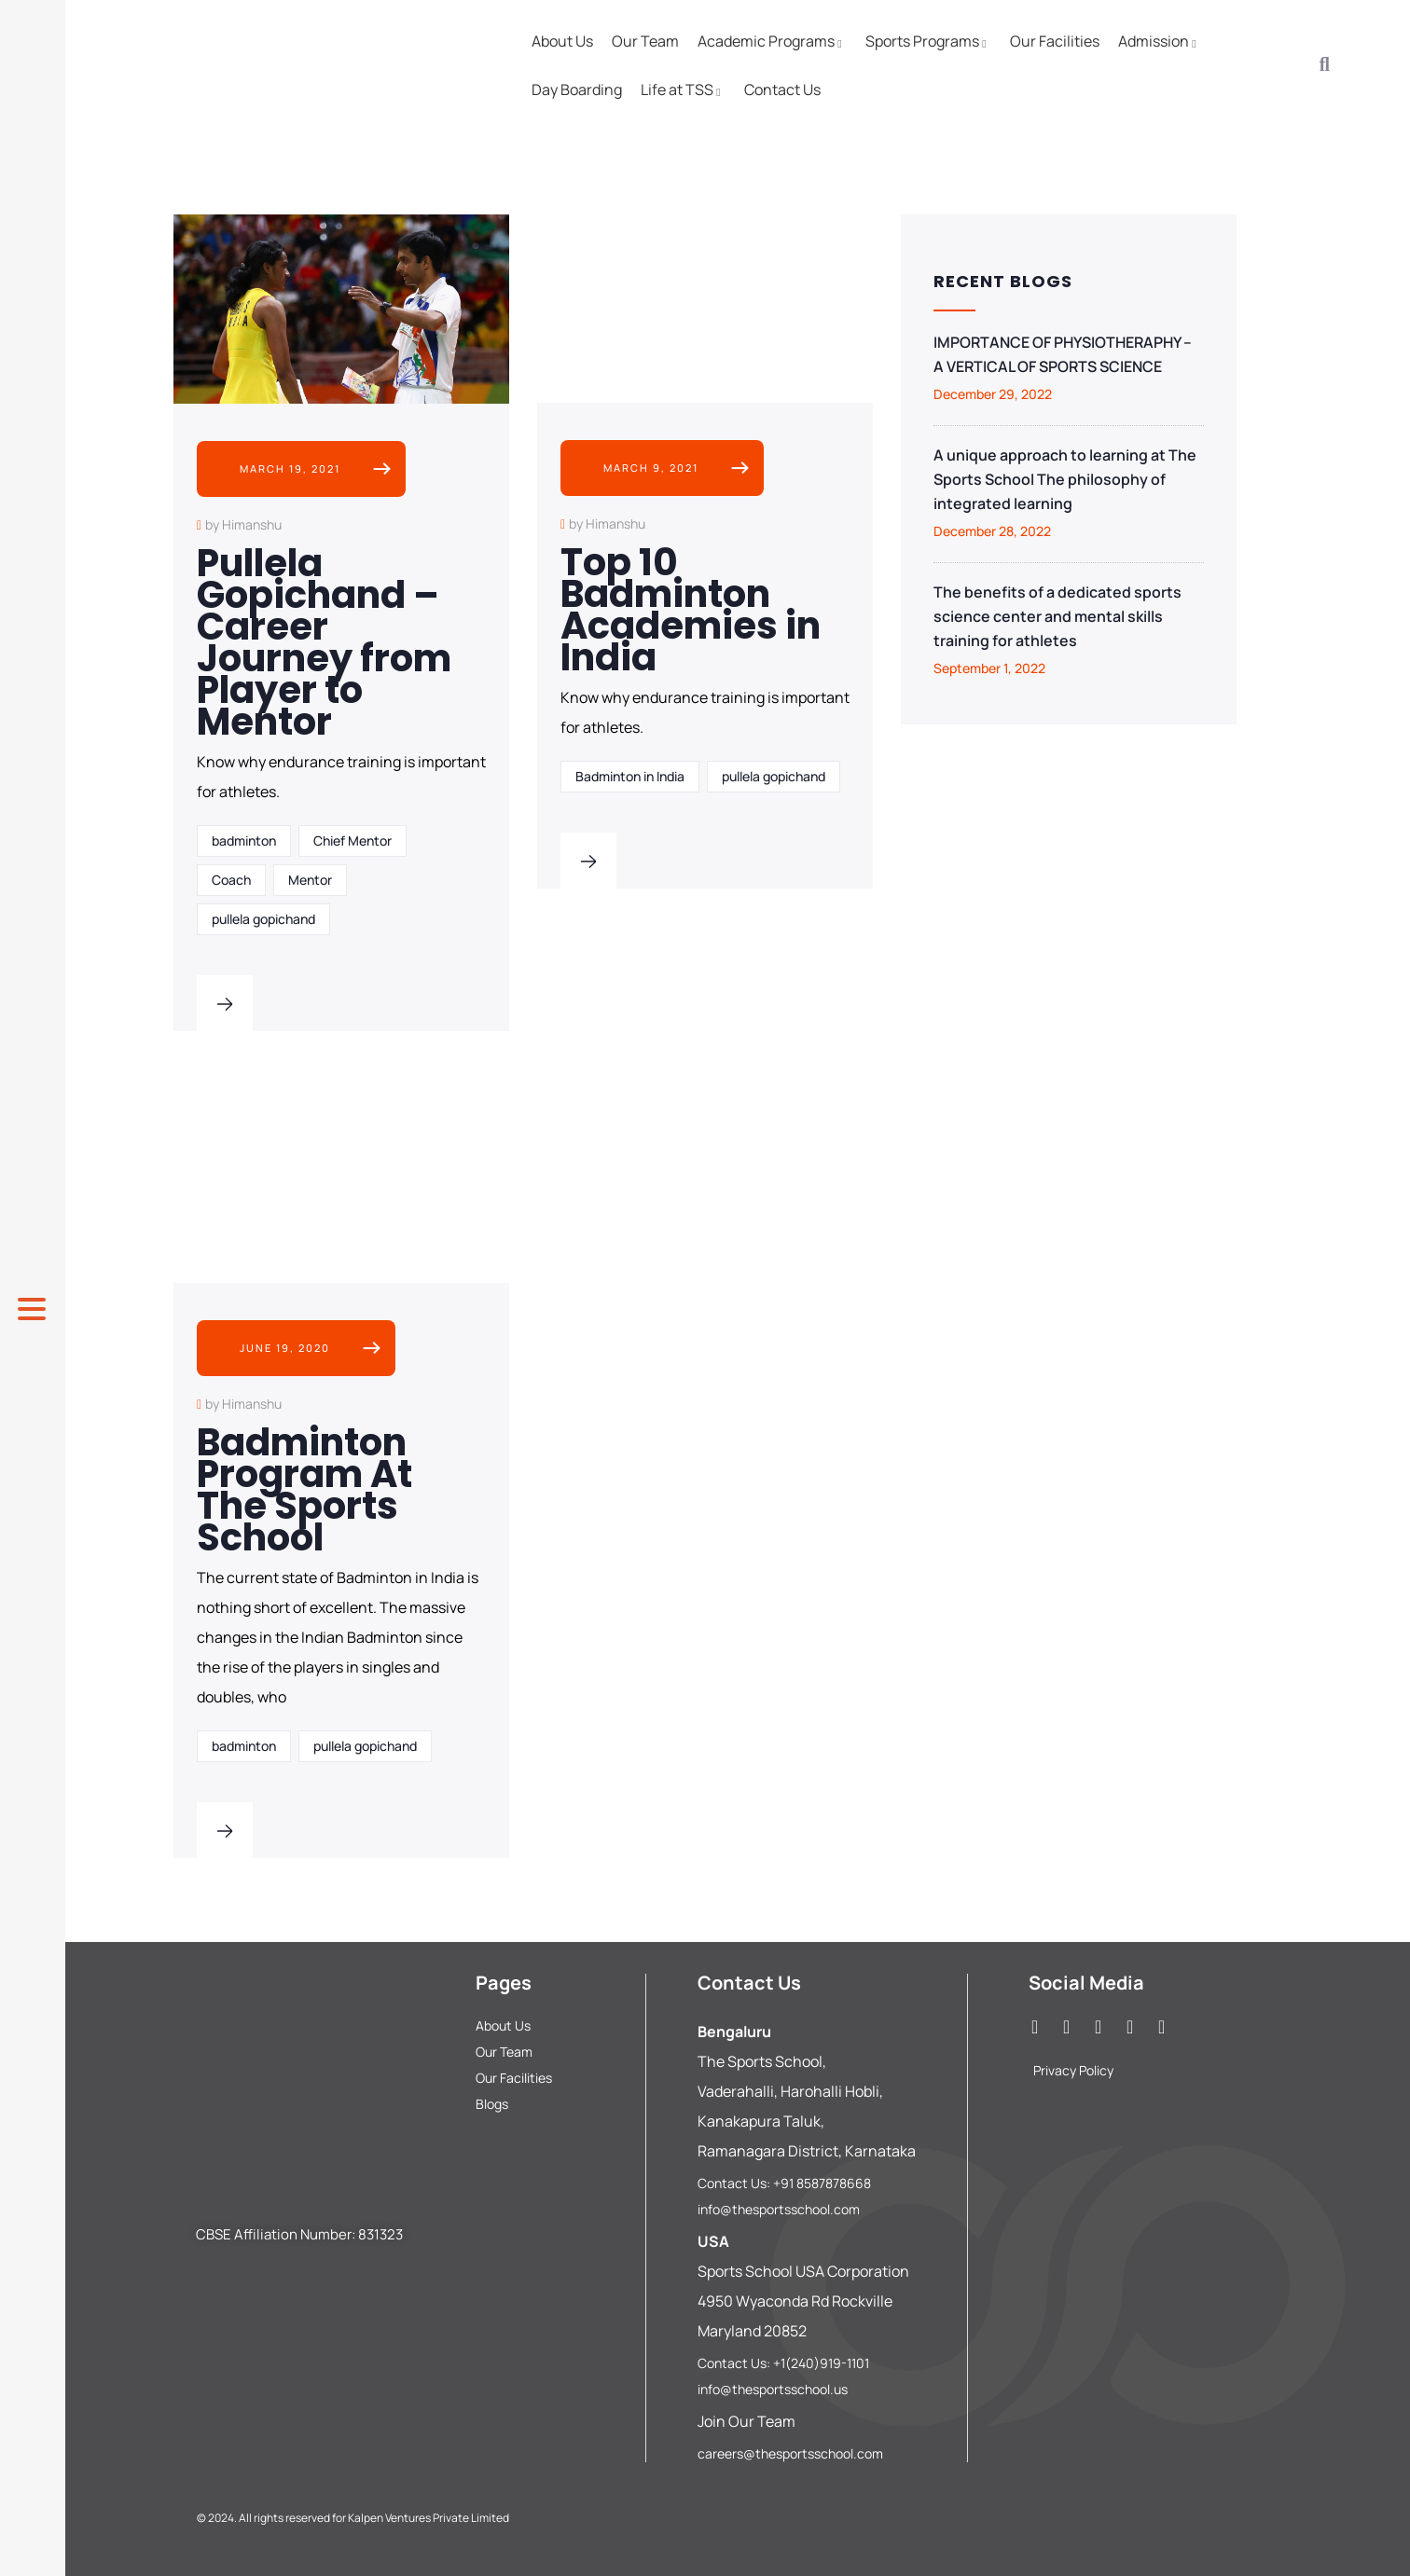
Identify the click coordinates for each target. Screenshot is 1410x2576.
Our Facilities (1054, 41)
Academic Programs (772, 41)
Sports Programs (928, 41)
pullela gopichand (263, 919)
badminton (244, 840)
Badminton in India (629, 776)
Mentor (310, 880)
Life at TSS (683, 89)
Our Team (645, 41)
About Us (562, 41)
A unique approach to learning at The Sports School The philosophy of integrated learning (1064, 479)
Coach (231, 880)
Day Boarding (577, 89)
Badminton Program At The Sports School (304, 1490)
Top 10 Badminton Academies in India (690, 609)
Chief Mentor (352, 840)
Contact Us (782, 89)
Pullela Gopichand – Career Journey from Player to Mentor (324, 642)
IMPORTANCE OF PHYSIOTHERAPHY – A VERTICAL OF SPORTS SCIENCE (1062, 354)
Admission (1159, 41)
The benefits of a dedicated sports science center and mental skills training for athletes (1057, 616)
